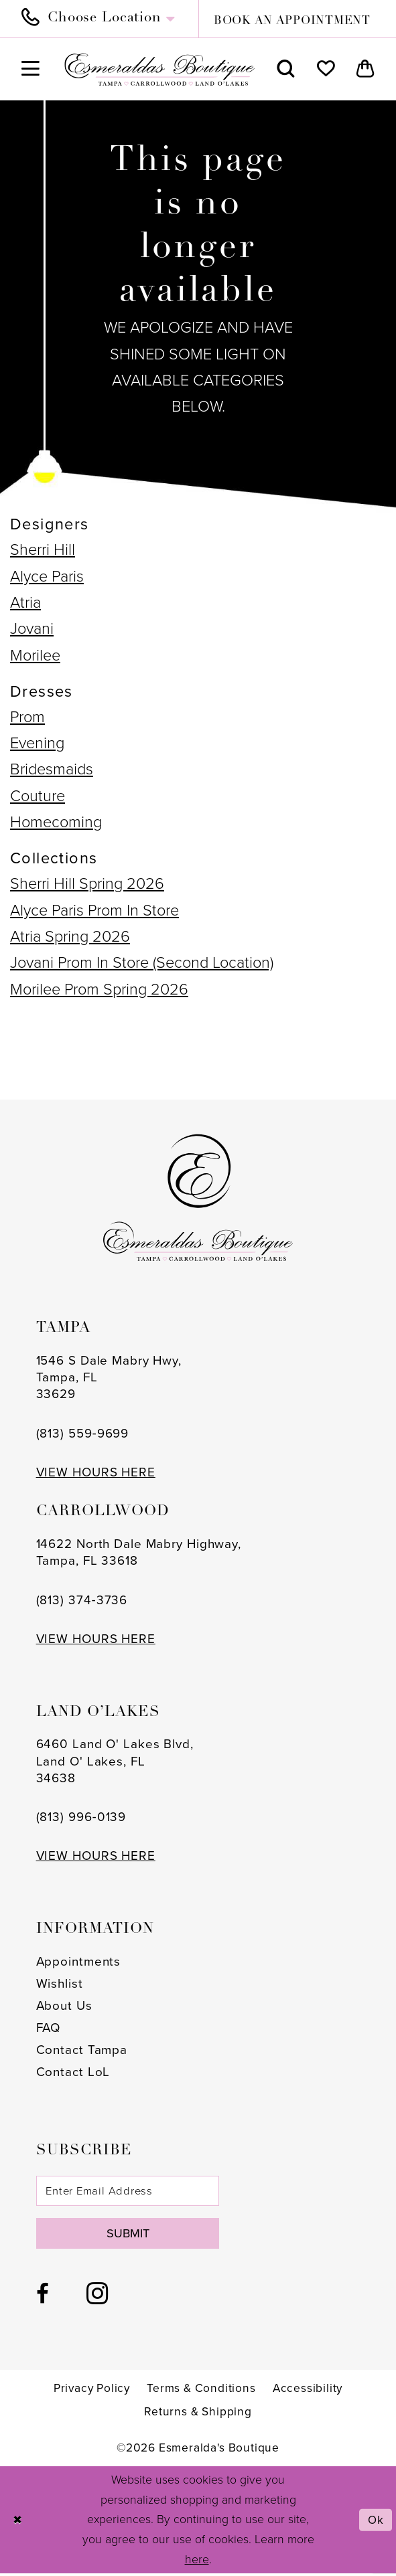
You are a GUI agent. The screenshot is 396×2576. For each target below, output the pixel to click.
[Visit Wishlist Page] (326, 69)
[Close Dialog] (18, 2522)
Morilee (35, 655)
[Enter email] (131, 2191)
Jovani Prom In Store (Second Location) (141, 962)
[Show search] (286, 69)
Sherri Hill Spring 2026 (87, 883)
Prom (27, 716)
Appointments (78, 1961)
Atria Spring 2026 (70, 936)
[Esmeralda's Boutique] (159, 70)
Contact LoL (73, 2072)
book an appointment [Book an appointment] (292, 21)
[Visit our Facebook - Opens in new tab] (42, 2297)
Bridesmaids (51, 768)
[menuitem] (104, 18)
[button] (30, 69)
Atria (25, 602)
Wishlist (59, 1983)
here (197, 2562)
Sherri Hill (42, 549)
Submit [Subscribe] (131, 2235)
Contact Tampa (81, 2050)
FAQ (48, 2028)
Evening (37, 742)
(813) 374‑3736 (82, 1600)
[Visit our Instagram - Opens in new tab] (97, 2296)
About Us (64, 2005)
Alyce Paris (47, 576)
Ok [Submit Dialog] (375, 2522)
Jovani (32, 628)
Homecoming (56, 821)
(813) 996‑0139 (81, 1817)
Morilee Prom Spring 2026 (99, 989)
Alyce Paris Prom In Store (94, 910)
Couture (37, 795)
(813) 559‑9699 (82, 1433)
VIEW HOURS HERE (95, 1472)
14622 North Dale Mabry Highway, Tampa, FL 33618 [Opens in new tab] (138, 1552)
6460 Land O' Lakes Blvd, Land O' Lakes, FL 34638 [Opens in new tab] (115, 1761)
